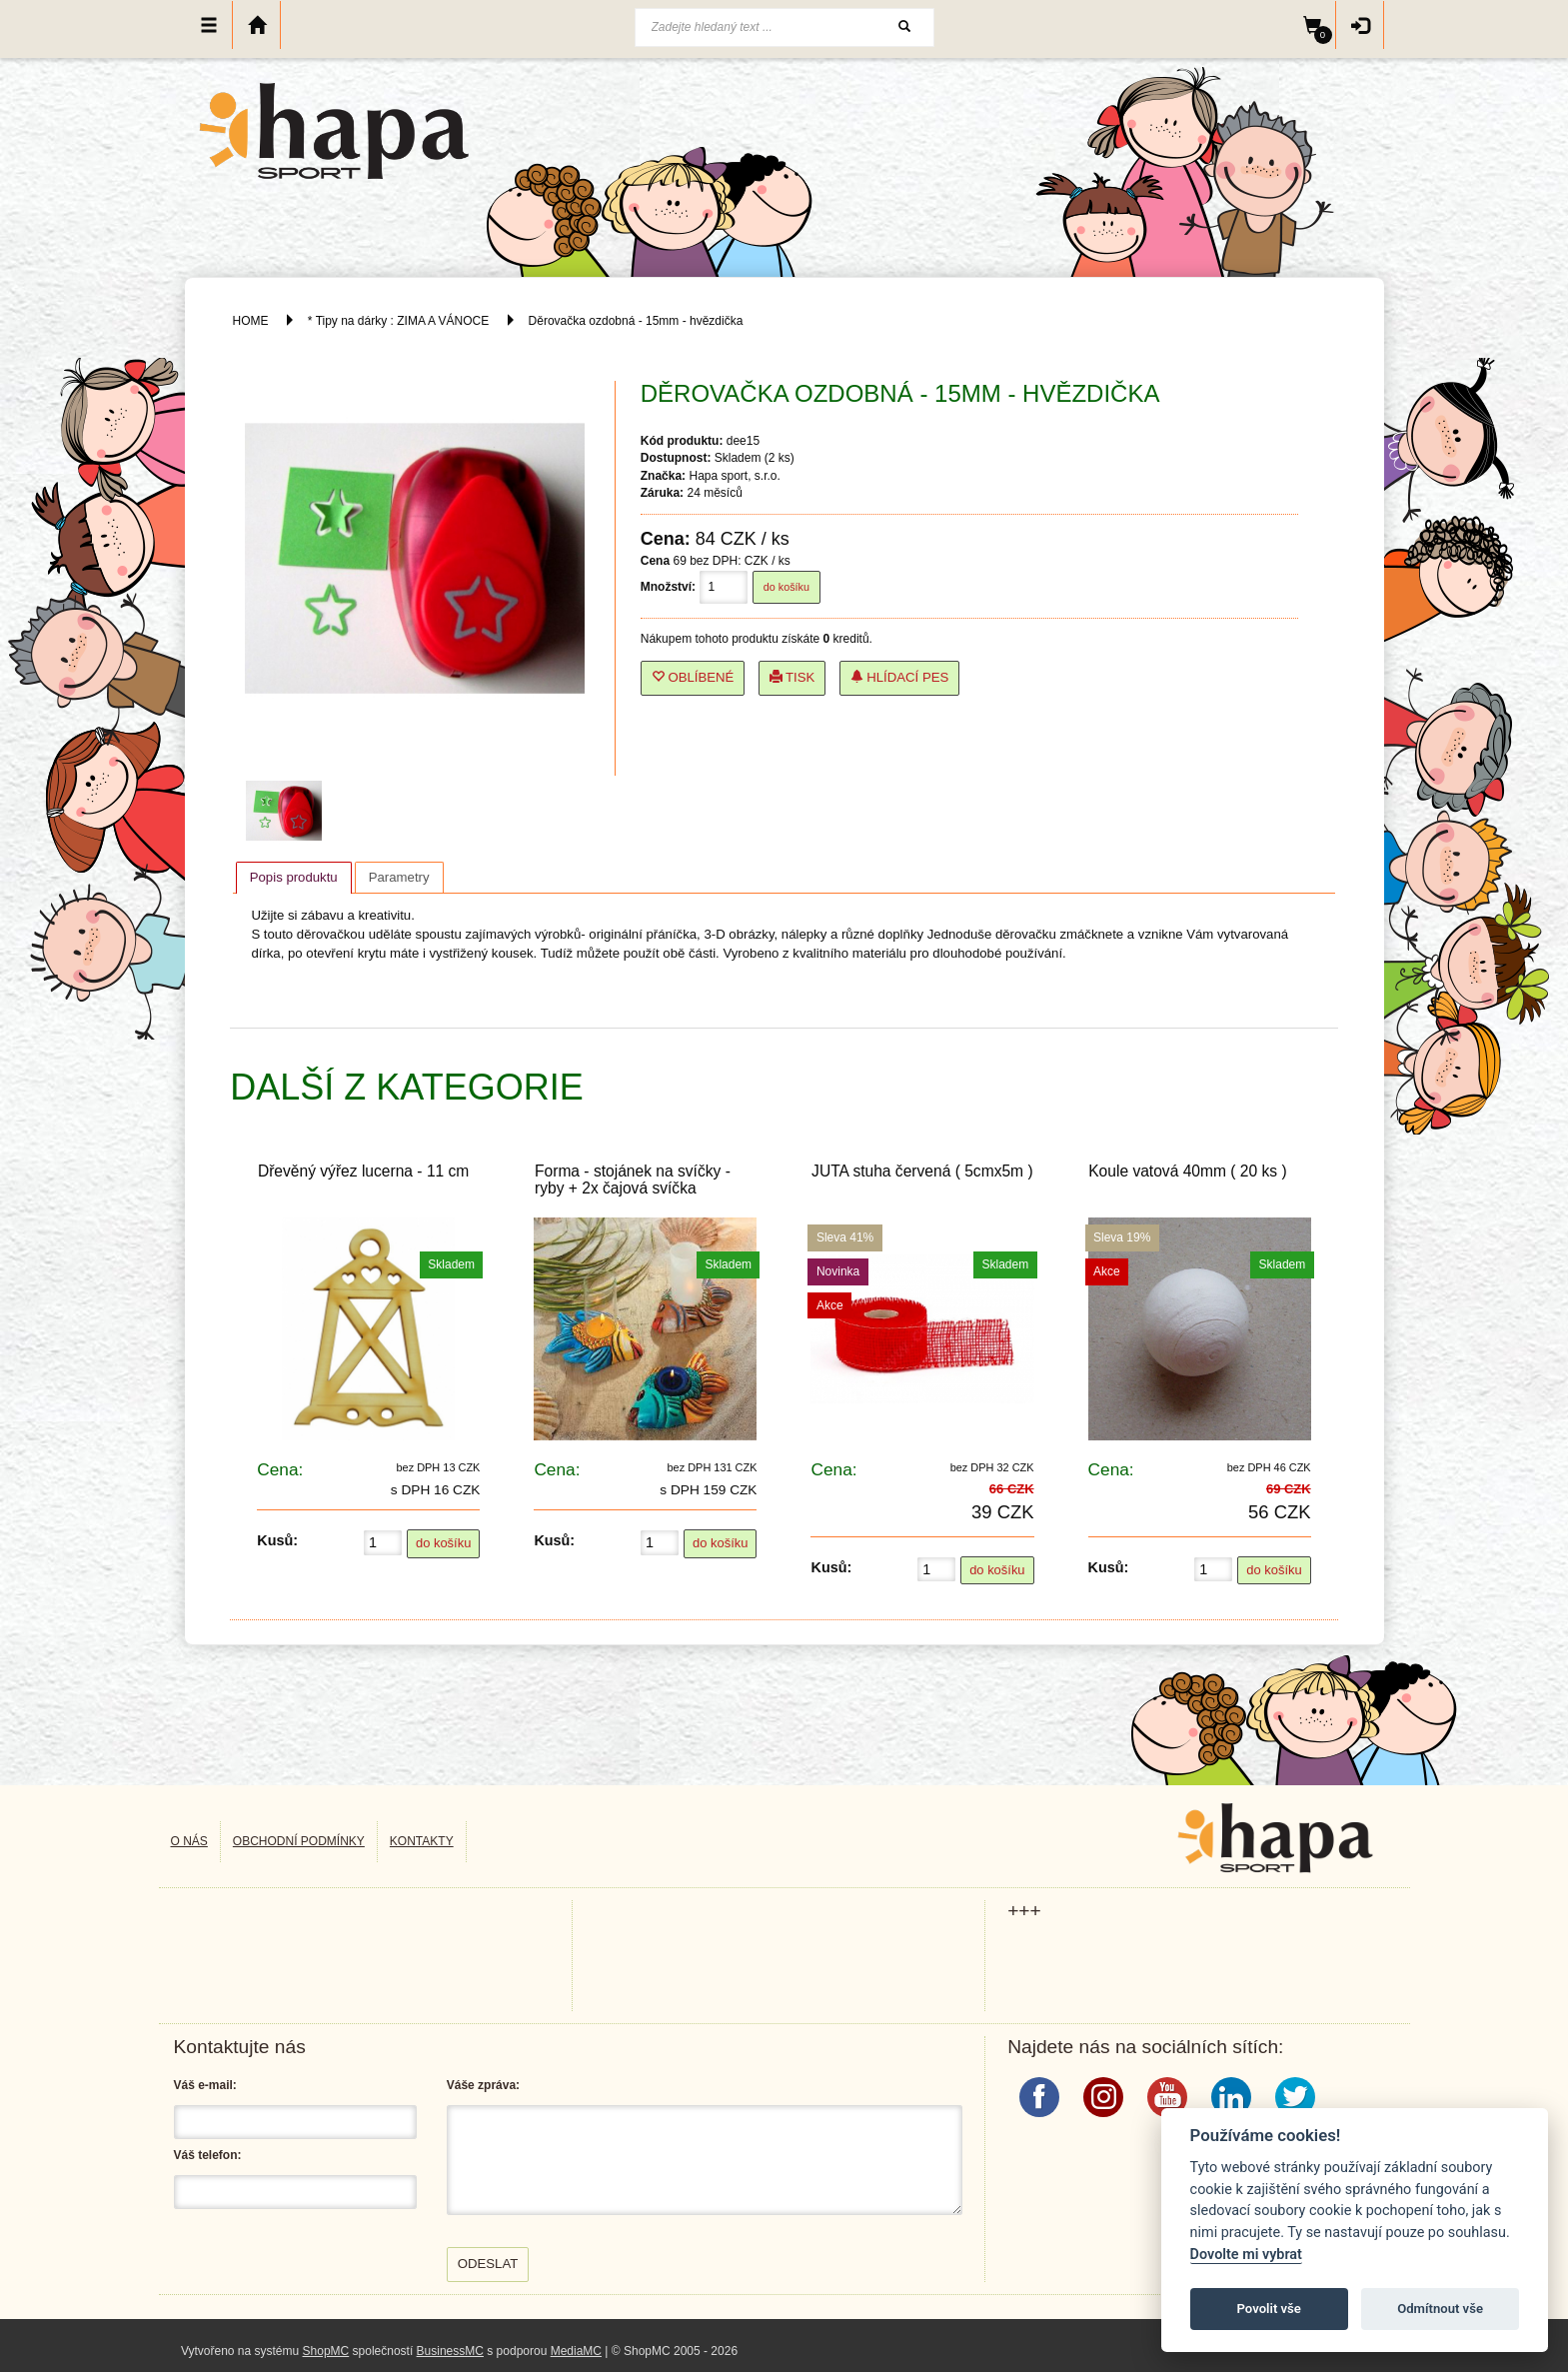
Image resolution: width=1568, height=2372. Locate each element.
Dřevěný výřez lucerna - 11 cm (363, 1171)
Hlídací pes (899, 677)
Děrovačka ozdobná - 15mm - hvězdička (636, 321)
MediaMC (576, 2351)
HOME (251, 321)
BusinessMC (450, 2351)
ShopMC (326, 2351)
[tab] (294, 878)
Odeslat (488, 2263)
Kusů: (277, 1540)
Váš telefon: (208, 2155)
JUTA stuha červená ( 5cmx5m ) (922, 1171)
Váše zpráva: (483, 2085)
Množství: (668, 587)
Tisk (792, 677)
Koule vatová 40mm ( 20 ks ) (1187, 1171)
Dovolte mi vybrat (1246, 2254)
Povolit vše (1269, 2308)
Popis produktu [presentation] (294, 877)
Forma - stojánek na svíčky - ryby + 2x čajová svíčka (633, 1179)
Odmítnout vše (1440, 2308)
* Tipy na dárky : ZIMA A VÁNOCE (398, 321)
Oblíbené (693, 677)
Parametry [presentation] (399, 877)
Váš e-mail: (205, 2085)
